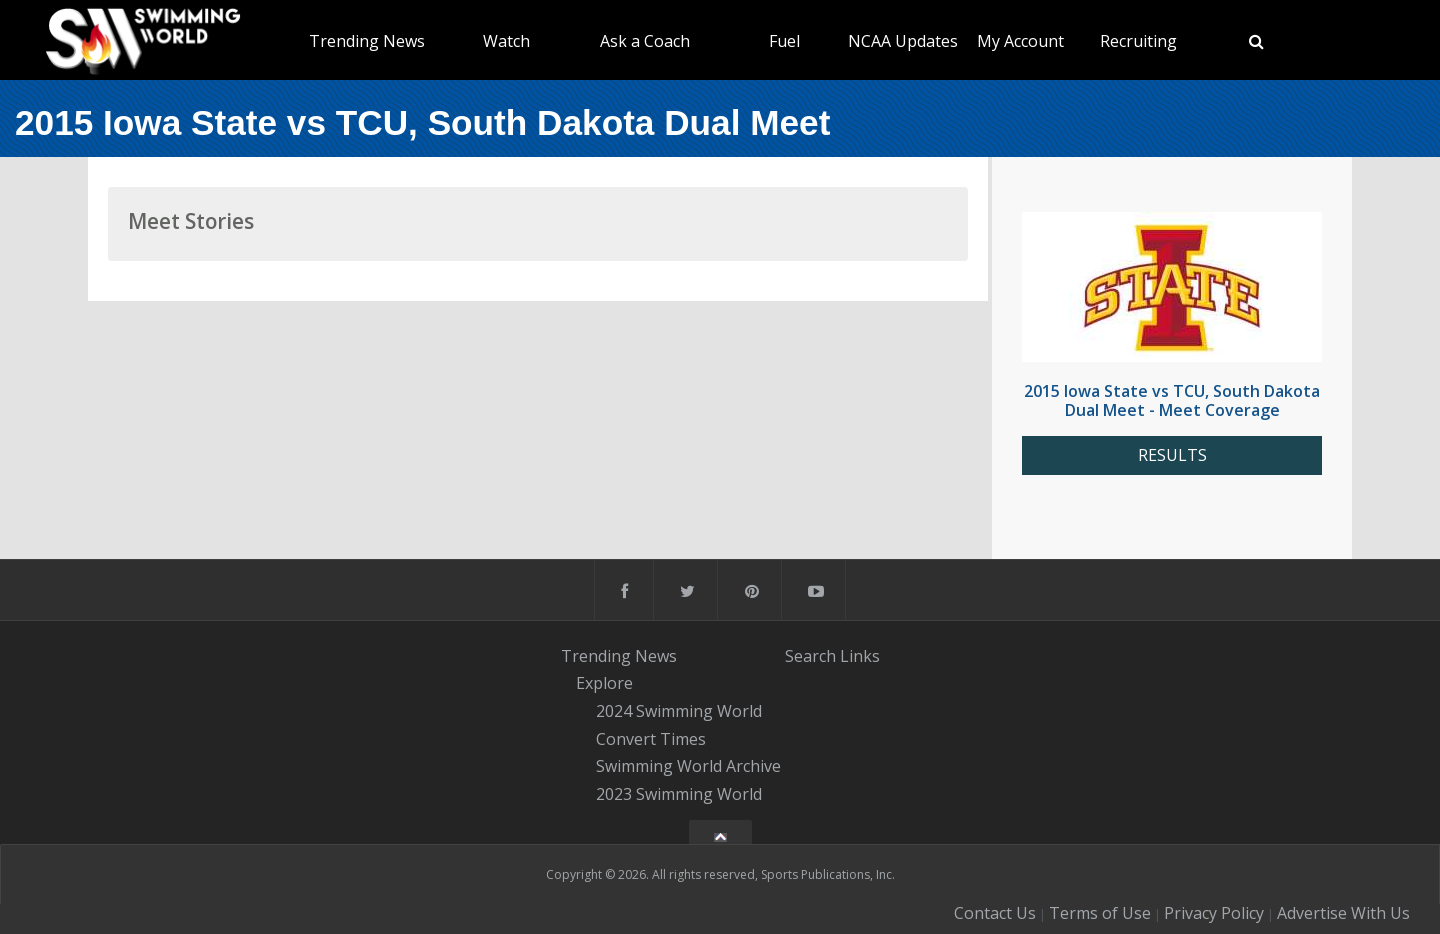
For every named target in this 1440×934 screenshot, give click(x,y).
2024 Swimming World (679, 711)
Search (810, 656)
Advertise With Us (1343, 913)
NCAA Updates (903, 41)
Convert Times (651, 739)
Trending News (367, 41)
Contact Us (995, 913)
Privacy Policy (1214, 913)
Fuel (784, 41)
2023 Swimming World (679, 794)
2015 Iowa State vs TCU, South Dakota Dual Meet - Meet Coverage (1172, 400)
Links (860, 656)
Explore (604, 683)
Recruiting (1138, 41)
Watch (506, 41)
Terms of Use (1100, 913)
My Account (1020, 41)
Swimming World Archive (688, 767)
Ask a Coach (645, 41)
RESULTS (1172, 455)
